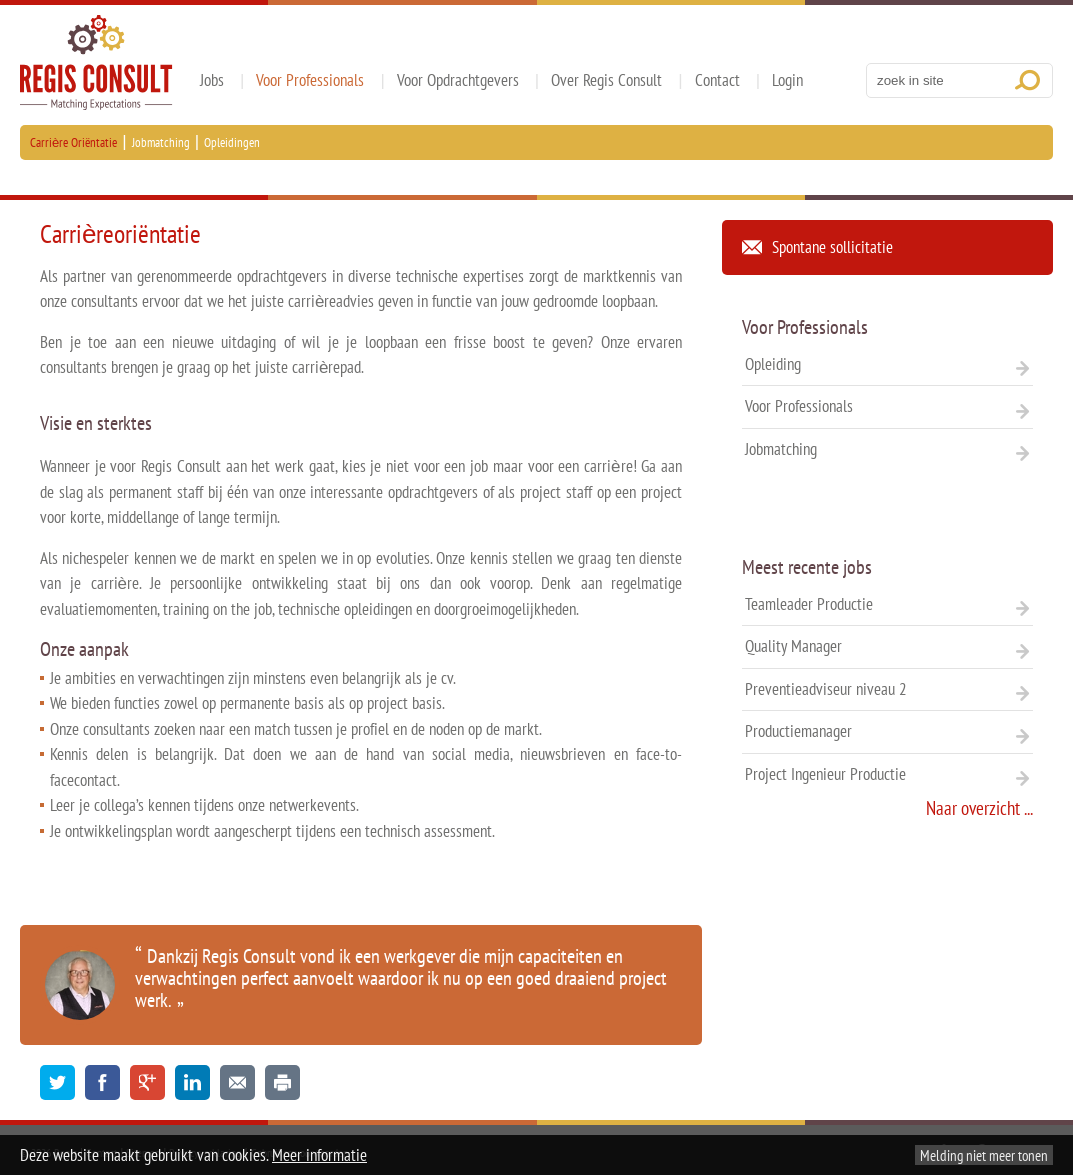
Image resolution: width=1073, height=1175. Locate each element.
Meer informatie (319, 1155)
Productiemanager (887, 731)
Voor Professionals (310, 80)
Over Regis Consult (606, 80)
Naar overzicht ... (979, 808)
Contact (717, 80)
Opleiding (887, 364)
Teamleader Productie (887, 604)
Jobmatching (161, 142)
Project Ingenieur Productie (887, 774)
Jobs (212, 80)
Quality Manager (887, 646)
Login (787, 80)
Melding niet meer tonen (984, 1155)
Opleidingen (232, 142)
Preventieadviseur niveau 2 (887, 689)
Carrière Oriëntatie (73, 142)
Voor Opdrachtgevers (458, 80)
